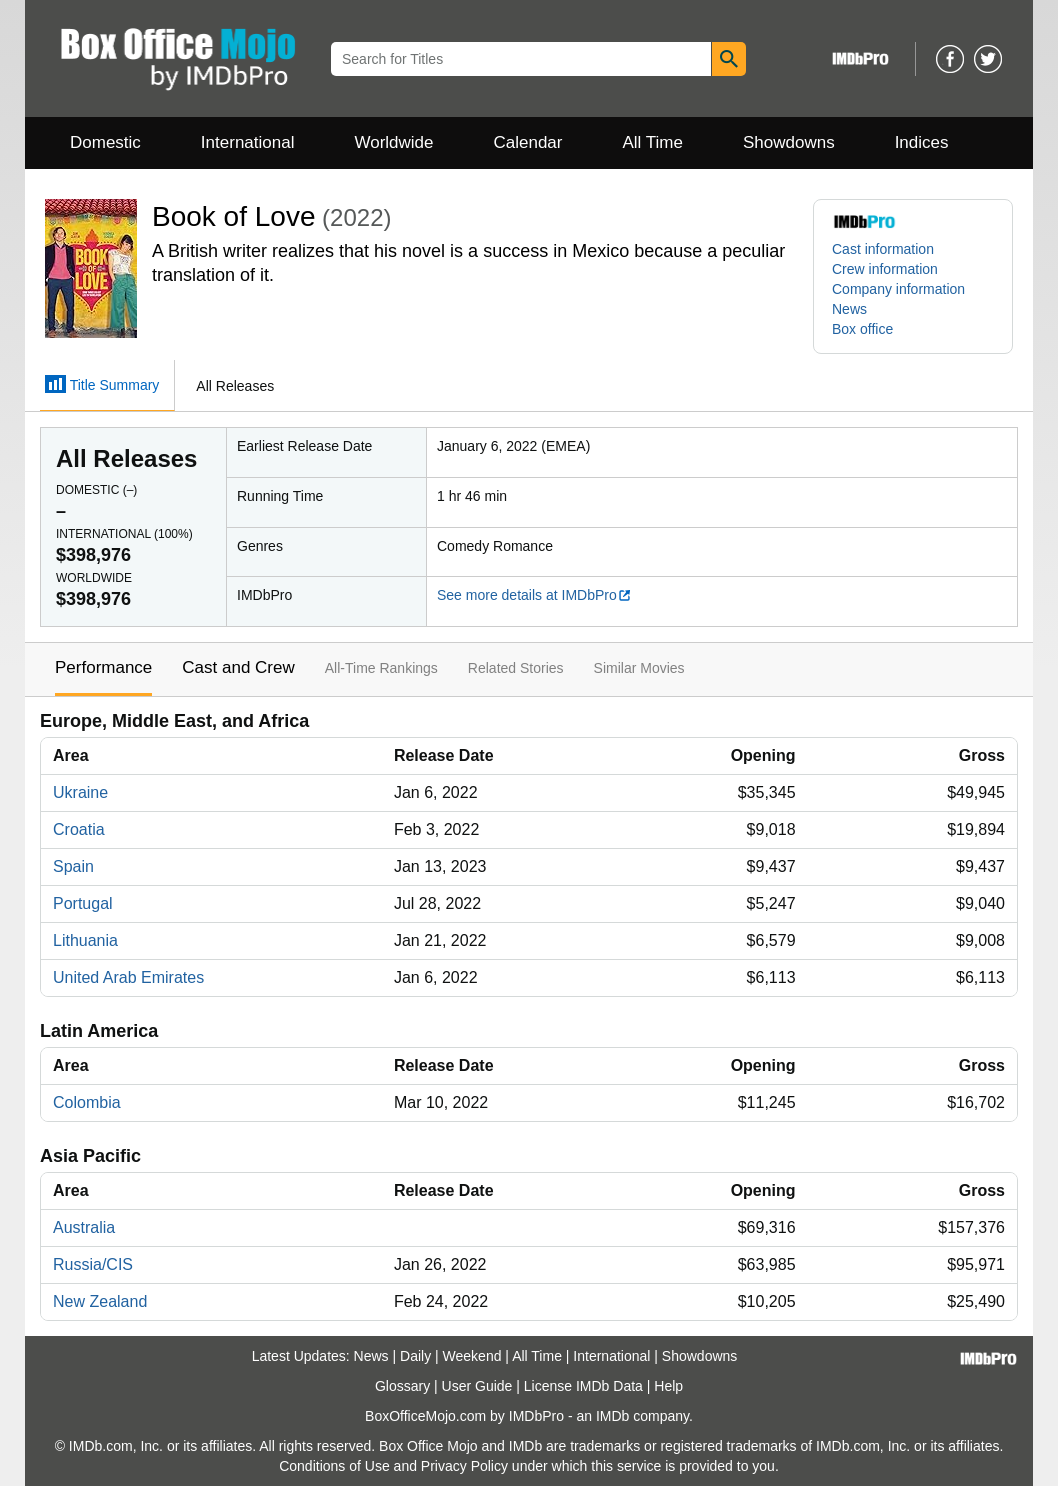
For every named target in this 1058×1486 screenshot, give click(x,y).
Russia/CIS (93, 1264)
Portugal (83, 903)
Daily (415, 1356)
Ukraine (80, 792)
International (248, 142)
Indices (922, 142)
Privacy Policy (464, 1466)
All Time (653, 142)
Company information (898, 289)
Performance (103, 667)
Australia (84, 1227)
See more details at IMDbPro (534, 595)
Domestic (105, 142)
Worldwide (393, 142)
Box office (862, 329)
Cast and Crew (238, 667)
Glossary (402, 1386)
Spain (73, 866)
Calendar (528, 142)
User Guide (477, 1386)
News (849, 309)
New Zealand (100, 1301)
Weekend (472, 1356)
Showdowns (789, 142)
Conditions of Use (334, 1466)
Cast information (883, 249)
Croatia (79, 829)
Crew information (885, 269)
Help (668, 1386)
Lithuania (85, 940)
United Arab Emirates (128, 977)
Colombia (87, 1102)
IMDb (612, 1416)
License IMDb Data (583, 1386)
